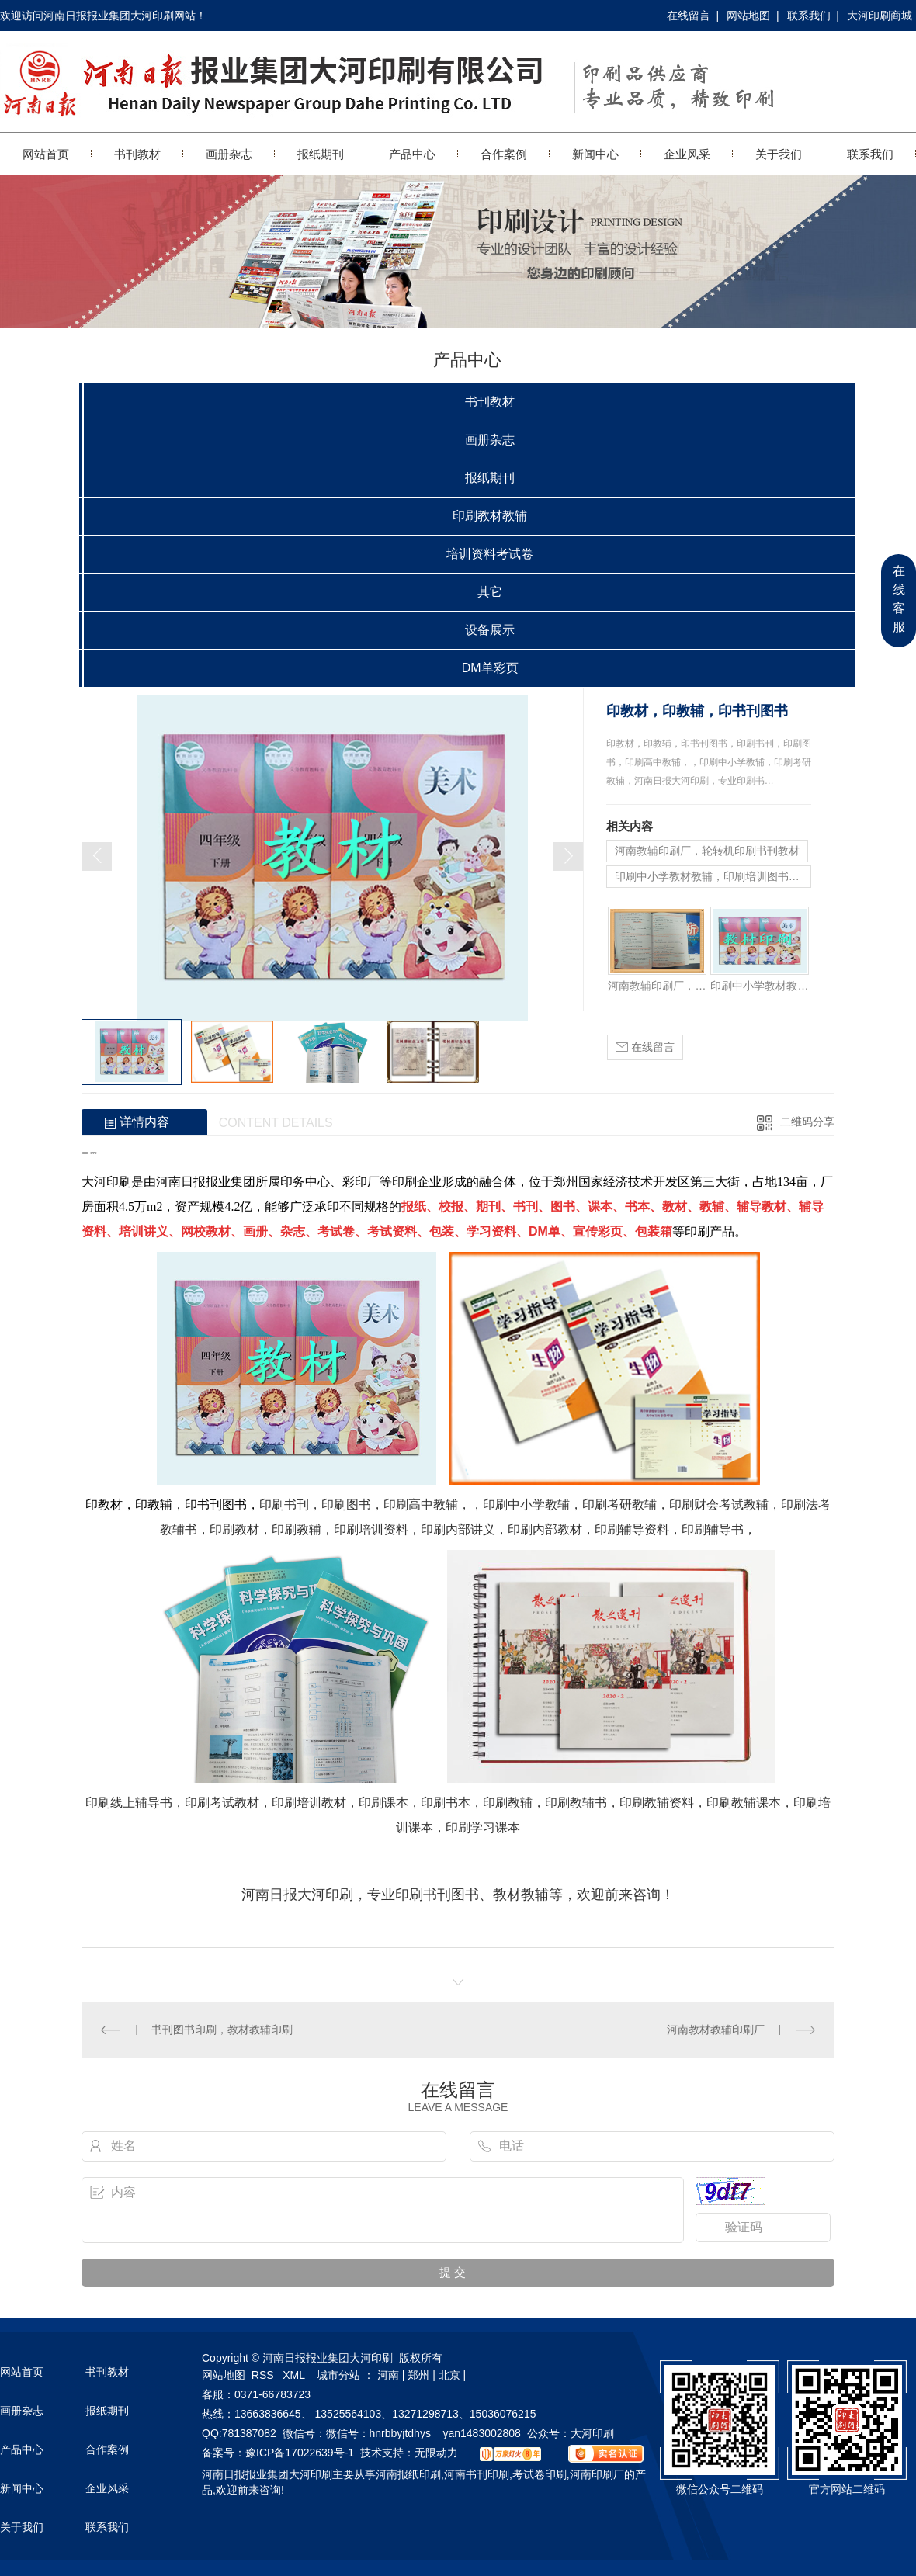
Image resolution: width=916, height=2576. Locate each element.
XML (295, 2375)
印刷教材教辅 (490, 515)
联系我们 (870, 154)
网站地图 (223, 2375)
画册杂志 (229, 154)
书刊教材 (137, 154)
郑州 (418, 2375)
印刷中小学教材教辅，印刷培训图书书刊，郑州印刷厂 (713, 876)
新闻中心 (595, 154)
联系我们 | (813, 15)
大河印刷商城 (879, 15)
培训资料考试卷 (489, 553)
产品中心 (412, 154)
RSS (264, 2375)
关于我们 (778, 154)
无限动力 (436, 2452)
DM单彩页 (490, 667)
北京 (449, 2375)
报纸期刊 (320, 154)
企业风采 (687, 154)
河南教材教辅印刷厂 (716, 2029)
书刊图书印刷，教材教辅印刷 (222, 2029)
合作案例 (504, 154)
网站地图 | (753, 15)
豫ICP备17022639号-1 (299, 2452)
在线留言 (645, 1047)
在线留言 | (693, 15)
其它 (489, 591)
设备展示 (490, 629)
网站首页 (46, 154)
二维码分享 (807, 1121)
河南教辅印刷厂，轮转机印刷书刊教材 (707, 850)
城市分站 (338, 2375)
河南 (388, 2375)
